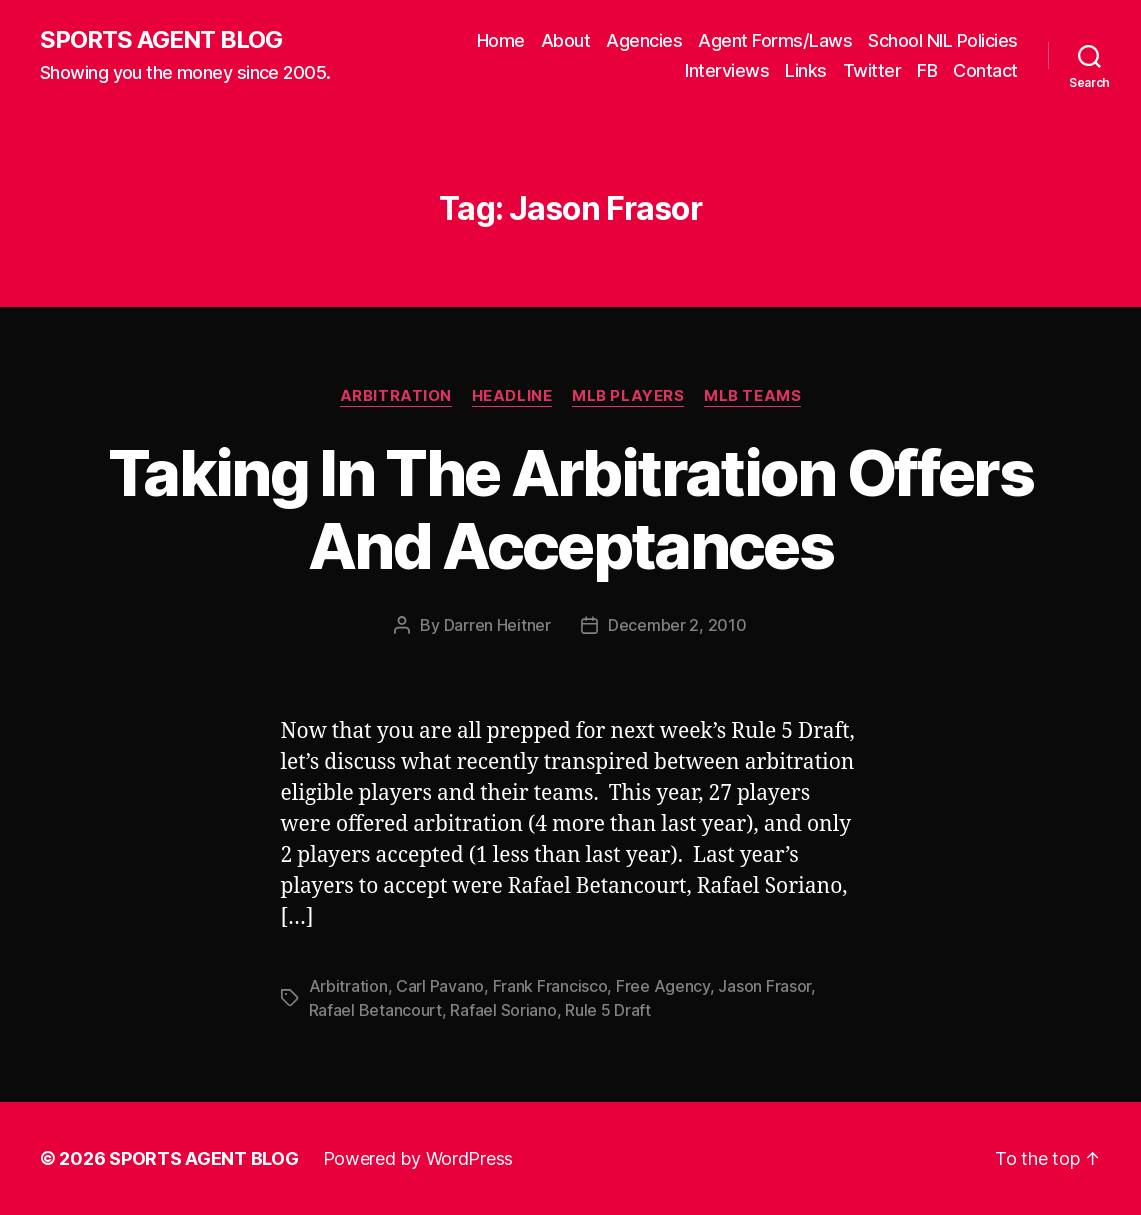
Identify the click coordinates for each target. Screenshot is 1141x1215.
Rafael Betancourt (375, 1010)
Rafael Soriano (503, 1010)
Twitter (872, 70)
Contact (985, 70)
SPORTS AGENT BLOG (161, 40)
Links (806, 70)
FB (927, 70)
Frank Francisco (550, 986)
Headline (512, 396)
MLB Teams (752, 396)
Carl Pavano (440, 986)
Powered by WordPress (418, 1158)
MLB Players (628, 396)
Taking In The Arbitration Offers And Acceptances (570, 509)
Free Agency (663, 986)
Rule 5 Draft (608, 1010)
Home (501, 40)
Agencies (644, 40)
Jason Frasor (764, 986)
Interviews (727, 70)
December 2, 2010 (677, 625)
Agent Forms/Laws (775, 40)
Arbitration (396, 396)
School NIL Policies (943, 40)
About (566, 40)
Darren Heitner (497, 625)
